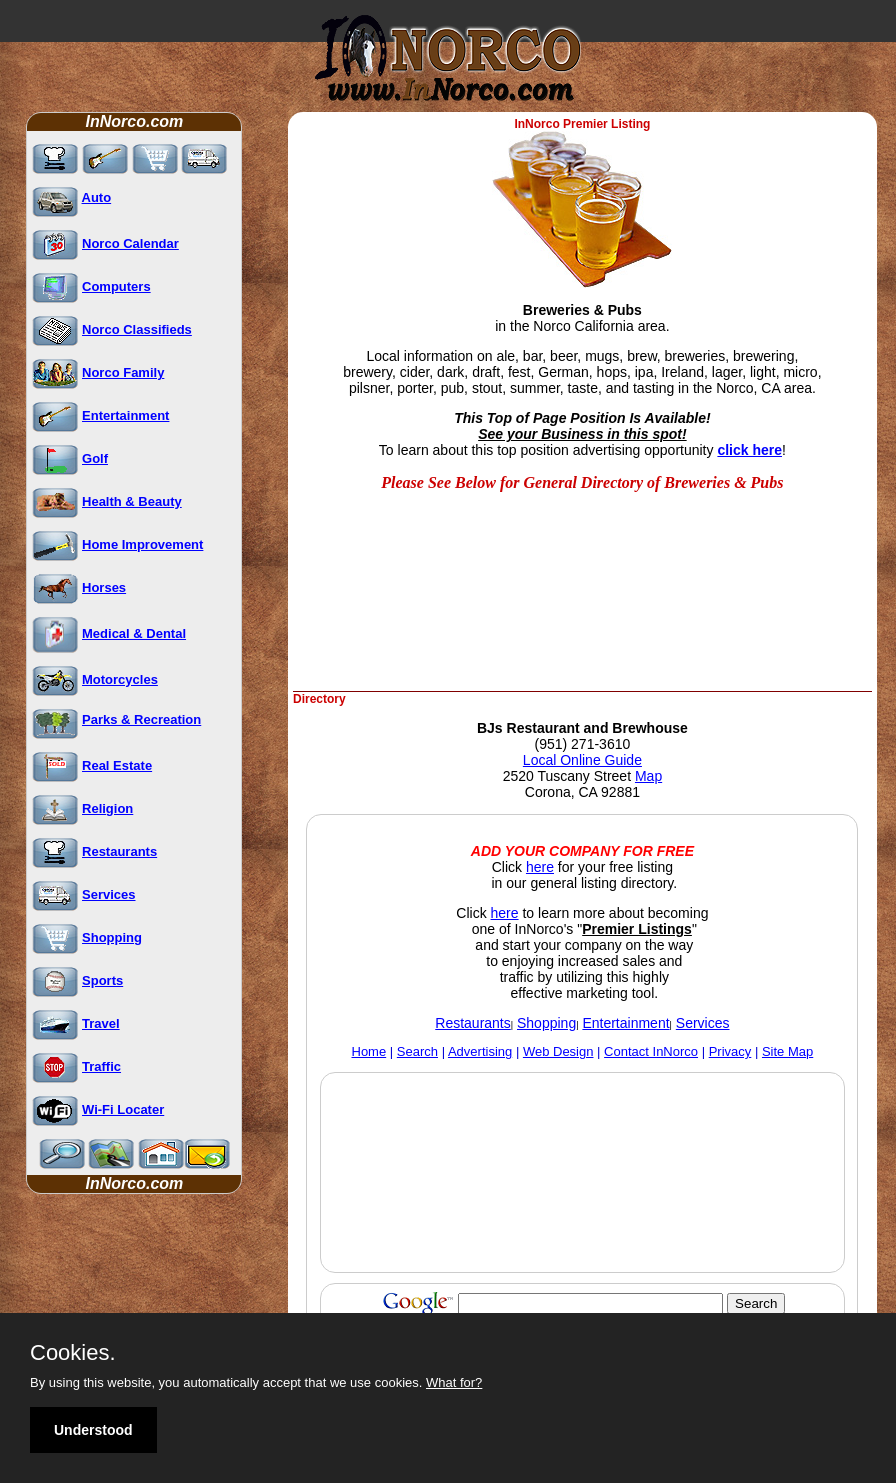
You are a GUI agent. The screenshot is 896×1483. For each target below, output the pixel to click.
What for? (454, 1382)
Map (648, 776)
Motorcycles (120, 679)
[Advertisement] (453, 638)
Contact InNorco (651, 1051)
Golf (95, 458)
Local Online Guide (582, 760)
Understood (93, 1430)
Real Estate (117, 765)
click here (749, 450)
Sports (102, 980)
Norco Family (123, 372)
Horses (104, 587)
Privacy (730, 1051)
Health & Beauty (132, 501)
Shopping (112, 937)
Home (369, 1051)
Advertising (480, 1051)
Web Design (558, 1051)
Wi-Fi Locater (123, 1109)
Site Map (787, 1051)
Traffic (101, 1066)
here (540, 867)
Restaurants (119, 851)
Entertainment (125, 415)
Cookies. (73, 1353)
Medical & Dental (134, 633)
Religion (107, 808)
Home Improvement (142, 544)
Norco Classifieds (137, 329)
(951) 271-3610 (583, 744)
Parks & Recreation (141, 719)
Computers (116, 286)
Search (417, 1051)
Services (109, 894)
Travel (101, 1023)
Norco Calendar (130, 243)
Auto (97, 197)
